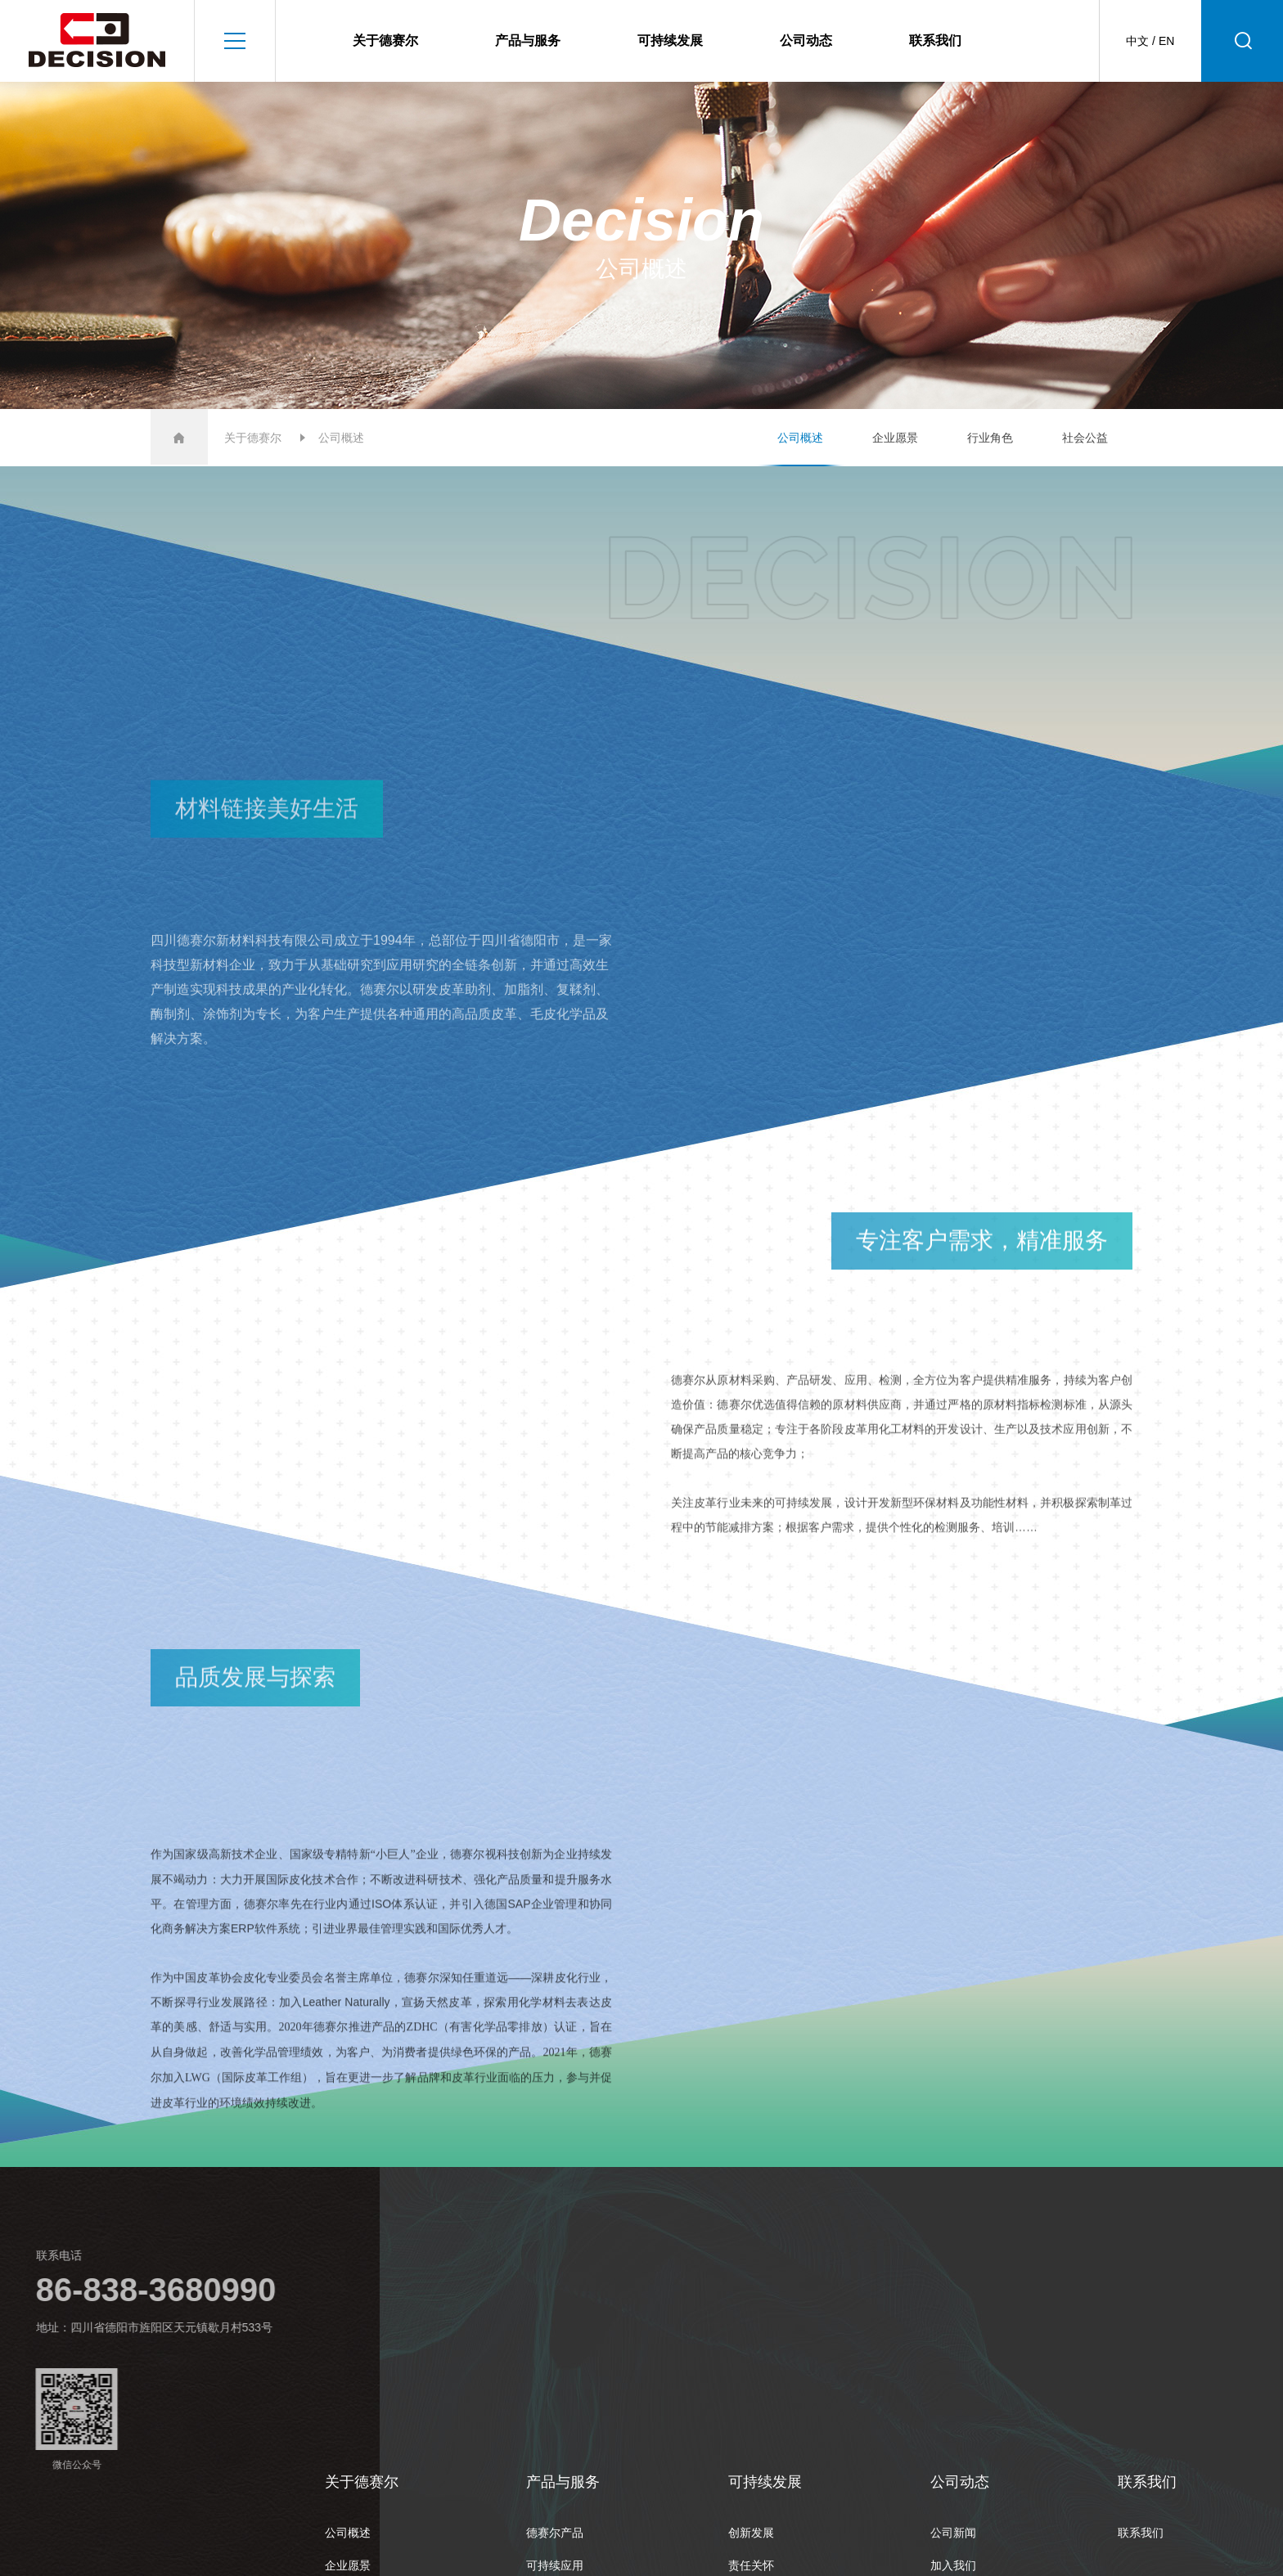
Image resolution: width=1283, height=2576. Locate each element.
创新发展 (751, 2532)
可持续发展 (670, 40)
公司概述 (800, 437)
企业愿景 (895, 437)
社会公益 (1085, 437)
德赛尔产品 (554, 2532)
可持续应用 (554, 2565)
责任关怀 (751, 2565)
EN (1166, 40)
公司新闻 (953, 2532)
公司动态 (806, 40)
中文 (1137, 40)
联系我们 (935, 40)
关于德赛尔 (385, 40)
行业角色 (990, 437)
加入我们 (953, 2565)
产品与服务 (527, 40)
